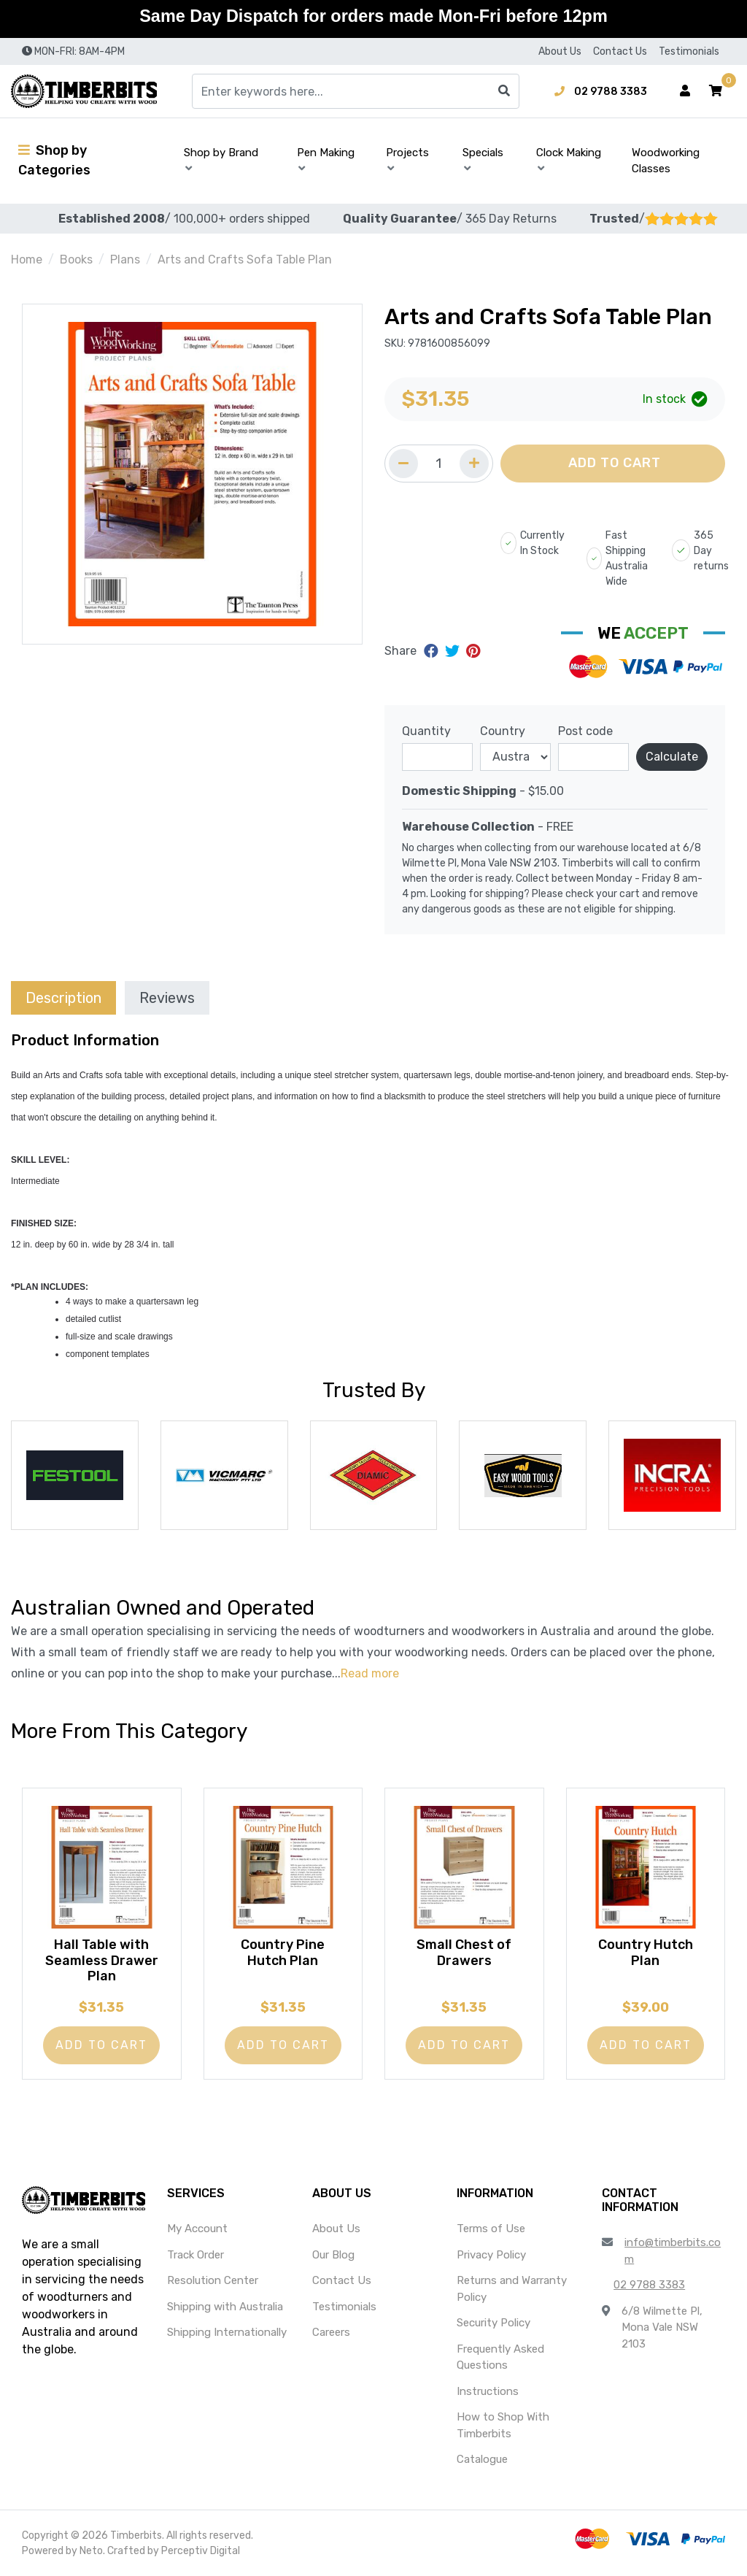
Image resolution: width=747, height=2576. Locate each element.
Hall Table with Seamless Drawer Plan (101, 1960)
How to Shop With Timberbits (503, 2425)
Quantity (426, 731)
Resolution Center (212, 2280)
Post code (585, 731)
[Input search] (355, 91)
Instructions (488, 2391)
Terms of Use (491, 2228)
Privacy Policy (491, 2254)
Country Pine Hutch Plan (283, 1953)
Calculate (672, 757)
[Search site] (504, 91)
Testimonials (689, 51)
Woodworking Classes (666, 161)
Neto (91, 2551)
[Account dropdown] (685, 91)
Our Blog (333, 2254)
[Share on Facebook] (433, 651)
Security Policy (493, 2322)
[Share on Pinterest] (473, 651)
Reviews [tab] (167, 998)
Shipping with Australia (225, 2306)
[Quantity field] (438, 463)
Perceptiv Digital (200, 2551)
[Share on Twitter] (454, 651)
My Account (197, 2228)
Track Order (195, 2254)
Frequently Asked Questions (500, 2357)
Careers (331, 2332)
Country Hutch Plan (645, 1953)
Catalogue (482, 2459)
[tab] (63, 997)
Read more (370, 1673)
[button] (716, 91)
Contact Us (620, 51)
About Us (559, 51)
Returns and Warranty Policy (512, 2289)
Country (502, 731)
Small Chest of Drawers (464, 1953)
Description (63, 998)
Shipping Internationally (227, 2332)
